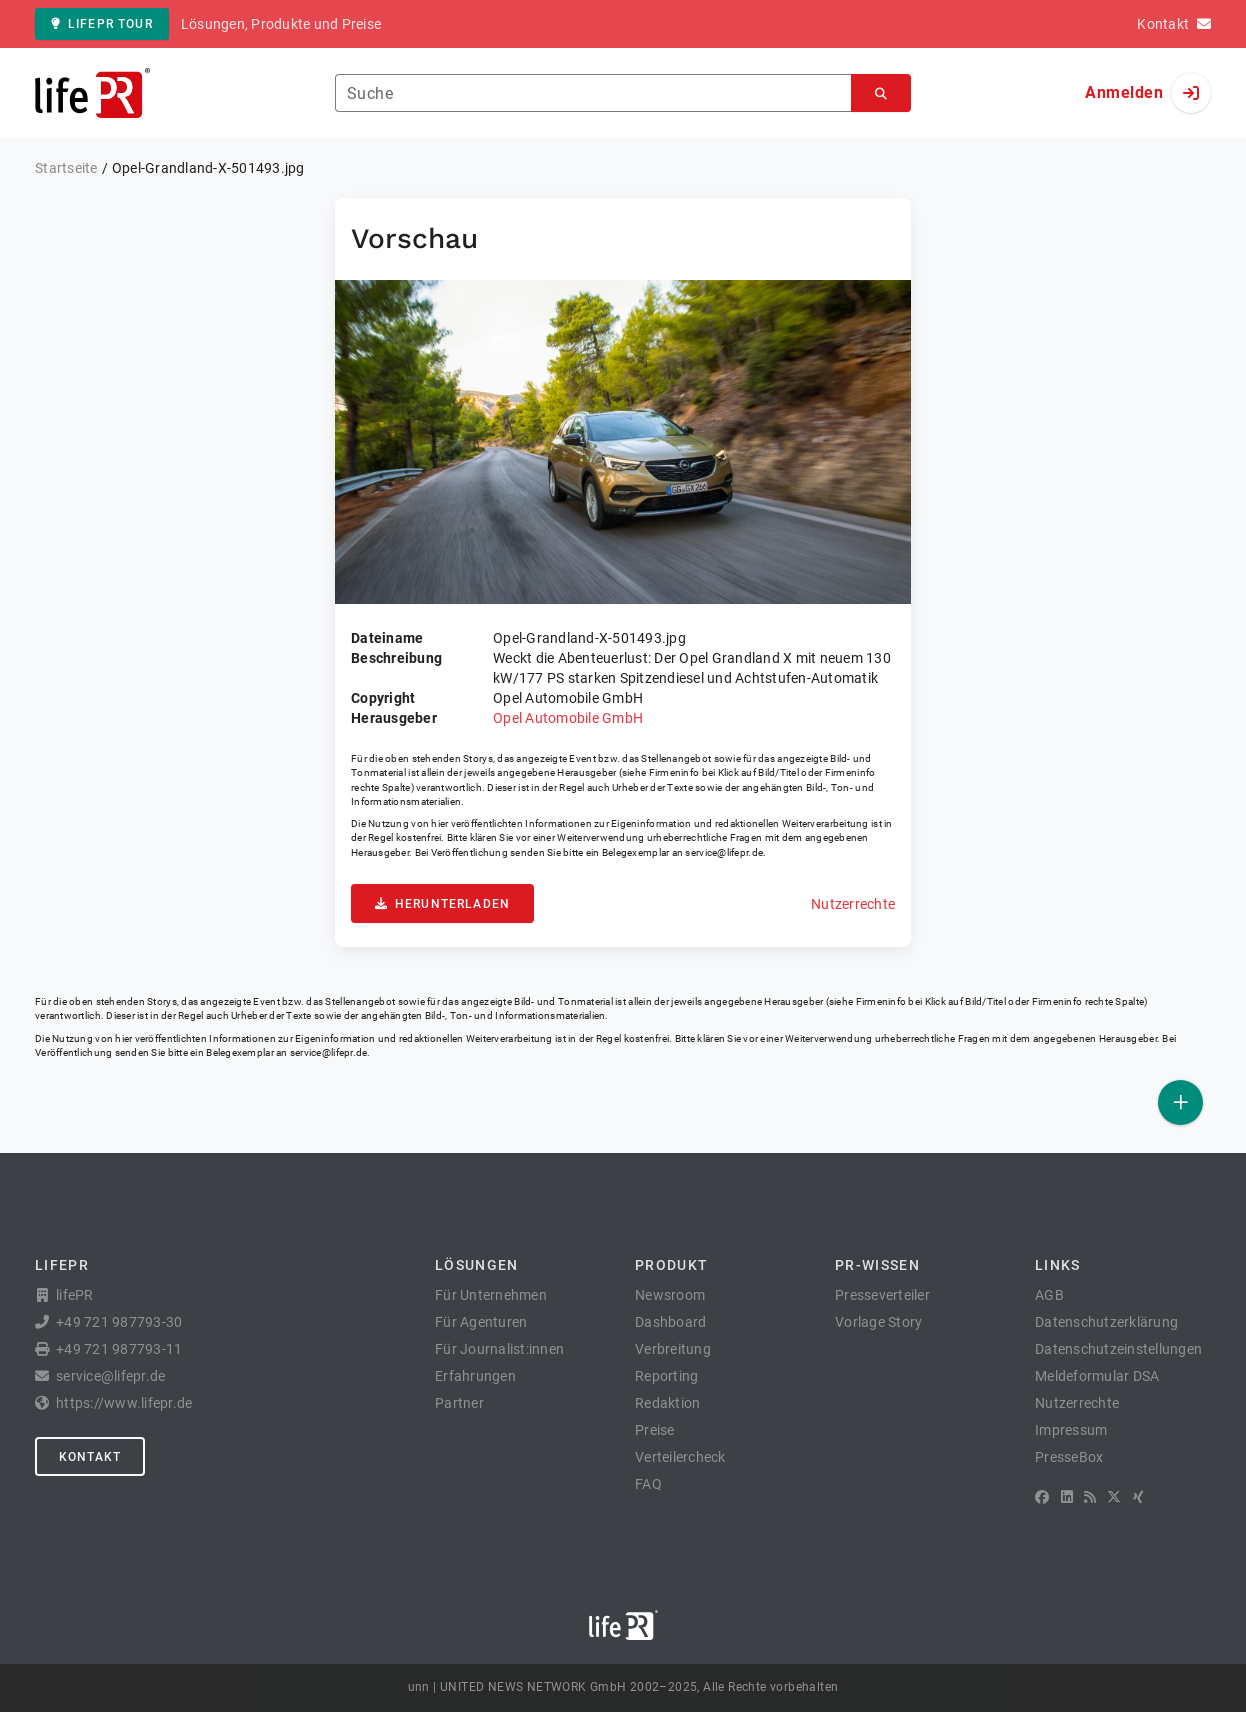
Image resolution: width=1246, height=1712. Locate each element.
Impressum (1071, 1430)
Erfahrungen (475, 1376)
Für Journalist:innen (499, 1349)
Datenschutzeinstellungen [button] (1118, 1349)
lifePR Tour (102, 24)
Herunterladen (442, 904)
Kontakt (90, 1457)
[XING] (1138, 1497)
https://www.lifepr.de (124, 1403)
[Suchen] (881, 93)
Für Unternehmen (491, 1295)
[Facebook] (1042, 1497)
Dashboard (670, 1322)
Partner (459, 1403)
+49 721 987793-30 (119, 1322)
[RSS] (1090, 1497)
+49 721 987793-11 (119, 1349)
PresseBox (1069, 1457)
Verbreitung (673, 1349)
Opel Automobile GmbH (568, 718)
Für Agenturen (481, 1322)
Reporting (666, 1376)
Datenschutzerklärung (1106, 1322)
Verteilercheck (680, 1457)
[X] (1114, 1497)
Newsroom (670, 1295)
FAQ (648, 1484)
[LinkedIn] (1067, 1497)
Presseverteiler (882, 1295)
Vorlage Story (878, 1322)
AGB (1049, 1295)
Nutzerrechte (853, 904)
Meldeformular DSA (1097, 1376)
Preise (655, 1430)
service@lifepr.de (724, 852)
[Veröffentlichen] (1180, 1102)
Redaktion (667, 1403)
